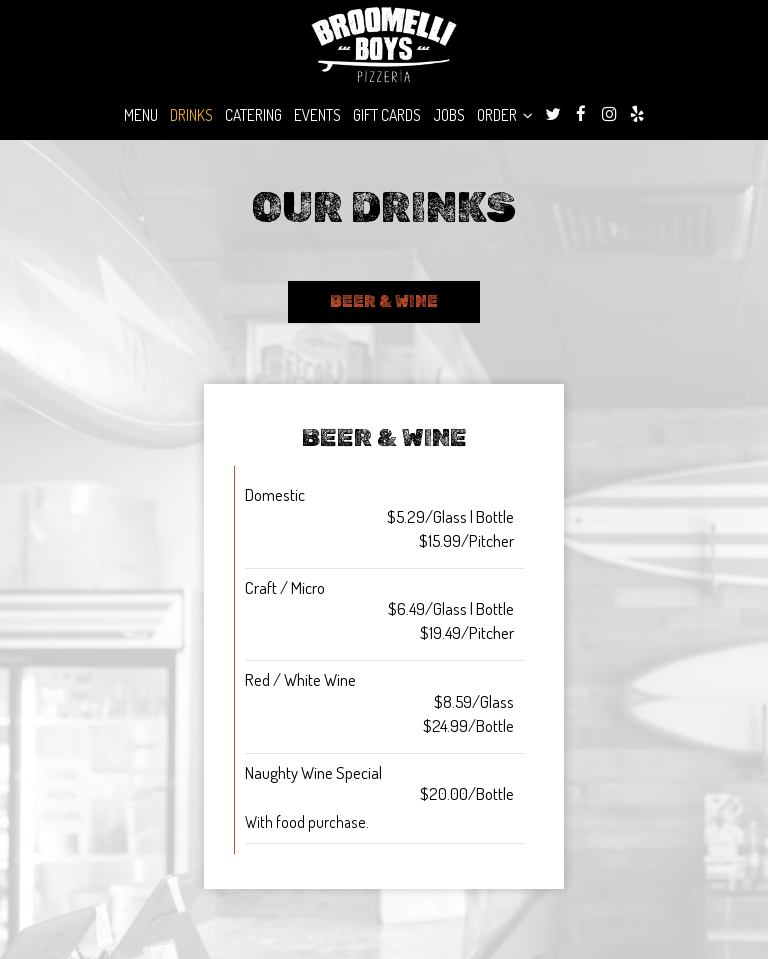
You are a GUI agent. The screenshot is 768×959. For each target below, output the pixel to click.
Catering (253, 115)
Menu (141, 115)
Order (505, 115)
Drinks (191, 115)
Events (317, 115)
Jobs (449, 115)
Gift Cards (387, 115)
